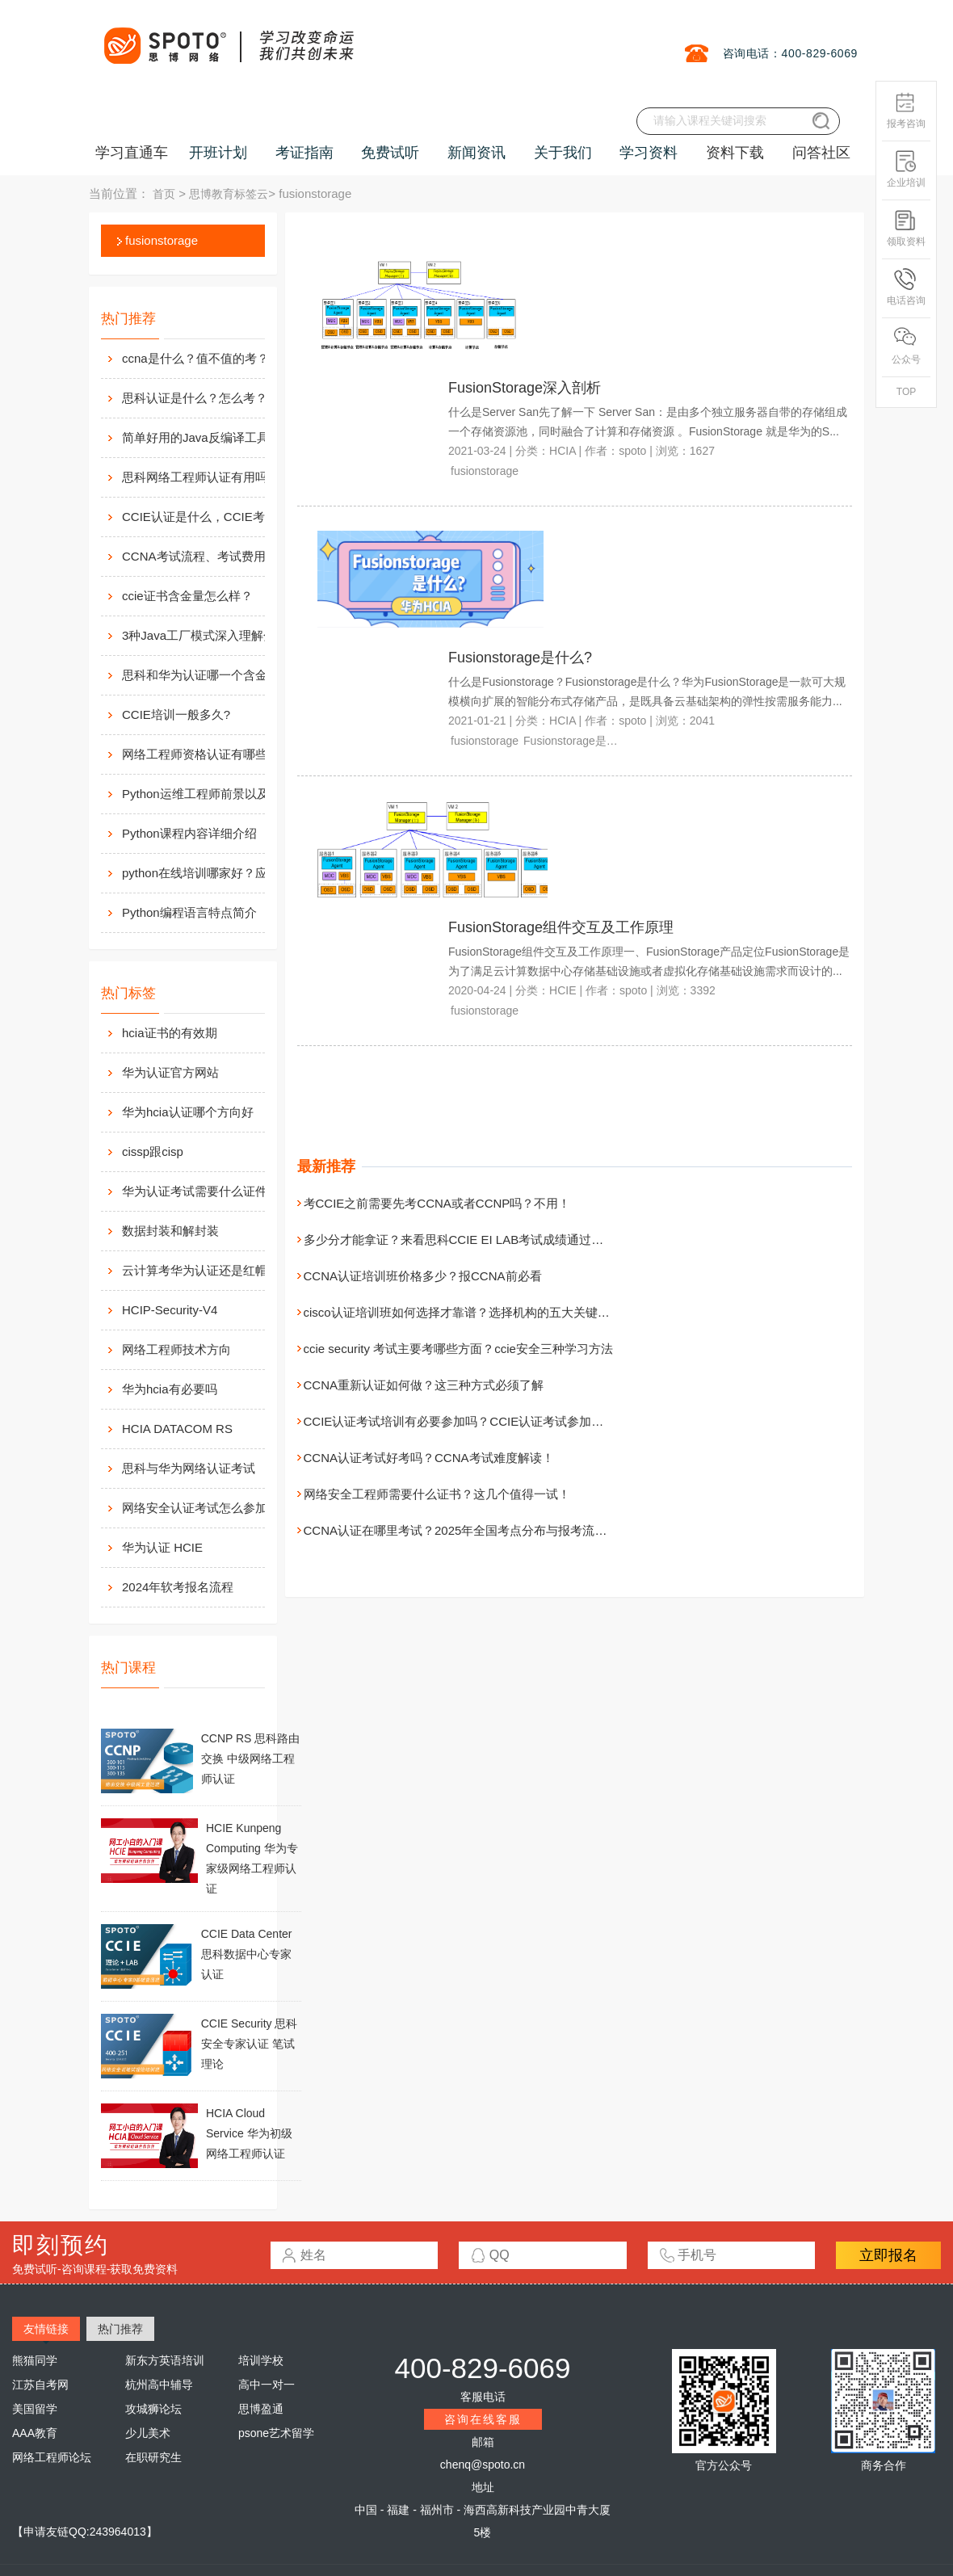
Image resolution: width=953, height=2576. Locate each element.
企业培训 (906, 169)
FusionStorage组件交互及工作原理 (561, 927)
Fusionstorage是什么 (575, 740)
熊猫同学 (34, 2360)
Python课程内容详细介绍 (189, 833)
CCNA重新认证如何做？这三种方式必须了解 (424, 1385)
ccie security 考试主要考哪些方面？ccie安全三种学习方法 (458, 1348)
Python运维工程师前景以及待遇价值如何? (211, 794)
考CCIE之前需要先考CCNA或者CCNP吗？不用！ (437, 1203)
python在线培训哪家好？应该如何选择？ (211, 873)
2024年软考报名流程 (177, 1587)
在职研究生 (153, 2457)
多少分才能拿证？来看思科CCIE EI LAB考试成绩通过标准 (460, 1239)
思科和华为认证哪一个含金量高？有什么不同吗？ (211, 675)
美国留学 (34, 2408)
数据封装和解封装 (170, 1231)
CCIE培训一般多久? (176, 714)
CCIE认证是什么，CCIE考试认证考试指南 (211, 516)
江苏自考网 (40, 2384)
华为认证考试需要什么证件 (194, 1191)
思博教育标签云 (228, 193)
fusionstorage (161, 240)
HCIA (562, 450)
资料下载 (735, 153)
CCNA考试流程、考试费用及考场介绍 (211, 556)
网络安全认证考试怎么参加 (194, 1508)
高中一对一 (266, 2384)
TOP (906, 391)
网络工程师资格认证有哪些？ (200, 754)
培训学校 (260, 2360)
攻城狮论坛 (153, 2408)
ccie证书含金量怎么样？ (187, 596)
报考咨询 (906, 110)
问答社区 (821, 153)
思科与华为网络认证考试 (188, 1468)
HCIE (562, 990)
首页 (164, 193)
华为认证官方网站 (170, 1072)
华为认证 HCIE (162, 1547)
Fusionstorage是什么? (520, 657)
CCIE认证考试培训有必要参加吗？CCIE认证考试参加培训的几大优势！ (496, 1421)
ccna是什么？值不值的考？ (195, 358)
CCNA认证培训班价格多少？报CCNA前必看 (423, 1276)
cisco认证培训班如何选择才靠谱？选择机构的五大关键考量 (463, 1312)
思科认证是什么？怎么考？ (194, 398)
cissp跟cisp (152, 1151)
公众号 (906, 346)
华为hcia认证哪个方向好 (188, 1112)
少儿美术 (147, 2433)
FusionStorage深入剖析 (524, 388)
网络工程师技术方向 (176, 1349)
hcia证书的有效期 (169, 1033)
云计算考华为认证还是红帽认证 (207, 1270)
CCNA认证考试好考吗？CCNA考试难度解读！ (429, 1457)
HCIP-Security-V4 (169, 1310)
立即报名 (888, 2255)
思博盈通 (260, 2408)
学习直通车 (131, 153)
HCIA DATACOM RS (177, 1428)
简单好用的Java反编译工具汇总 (207, 437)
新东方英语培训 (164, 2360)
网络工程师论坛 (51, 2457)
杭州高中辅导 (159, 2384)
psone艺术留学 (276, 2433)
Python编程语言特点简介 (189, 912)
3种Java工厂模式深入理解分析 (205, 635)
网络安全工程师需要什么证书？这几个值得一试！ (437, 1494)
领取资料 (906, 228)
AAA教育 (34, 2433)
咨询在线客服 (483, 2419)
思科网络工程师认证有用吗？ (200, 477)
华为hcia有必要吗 (169, 1389)
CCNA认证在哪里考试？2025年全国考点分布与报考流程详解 (468, 1530)
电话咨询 (906, 287)
